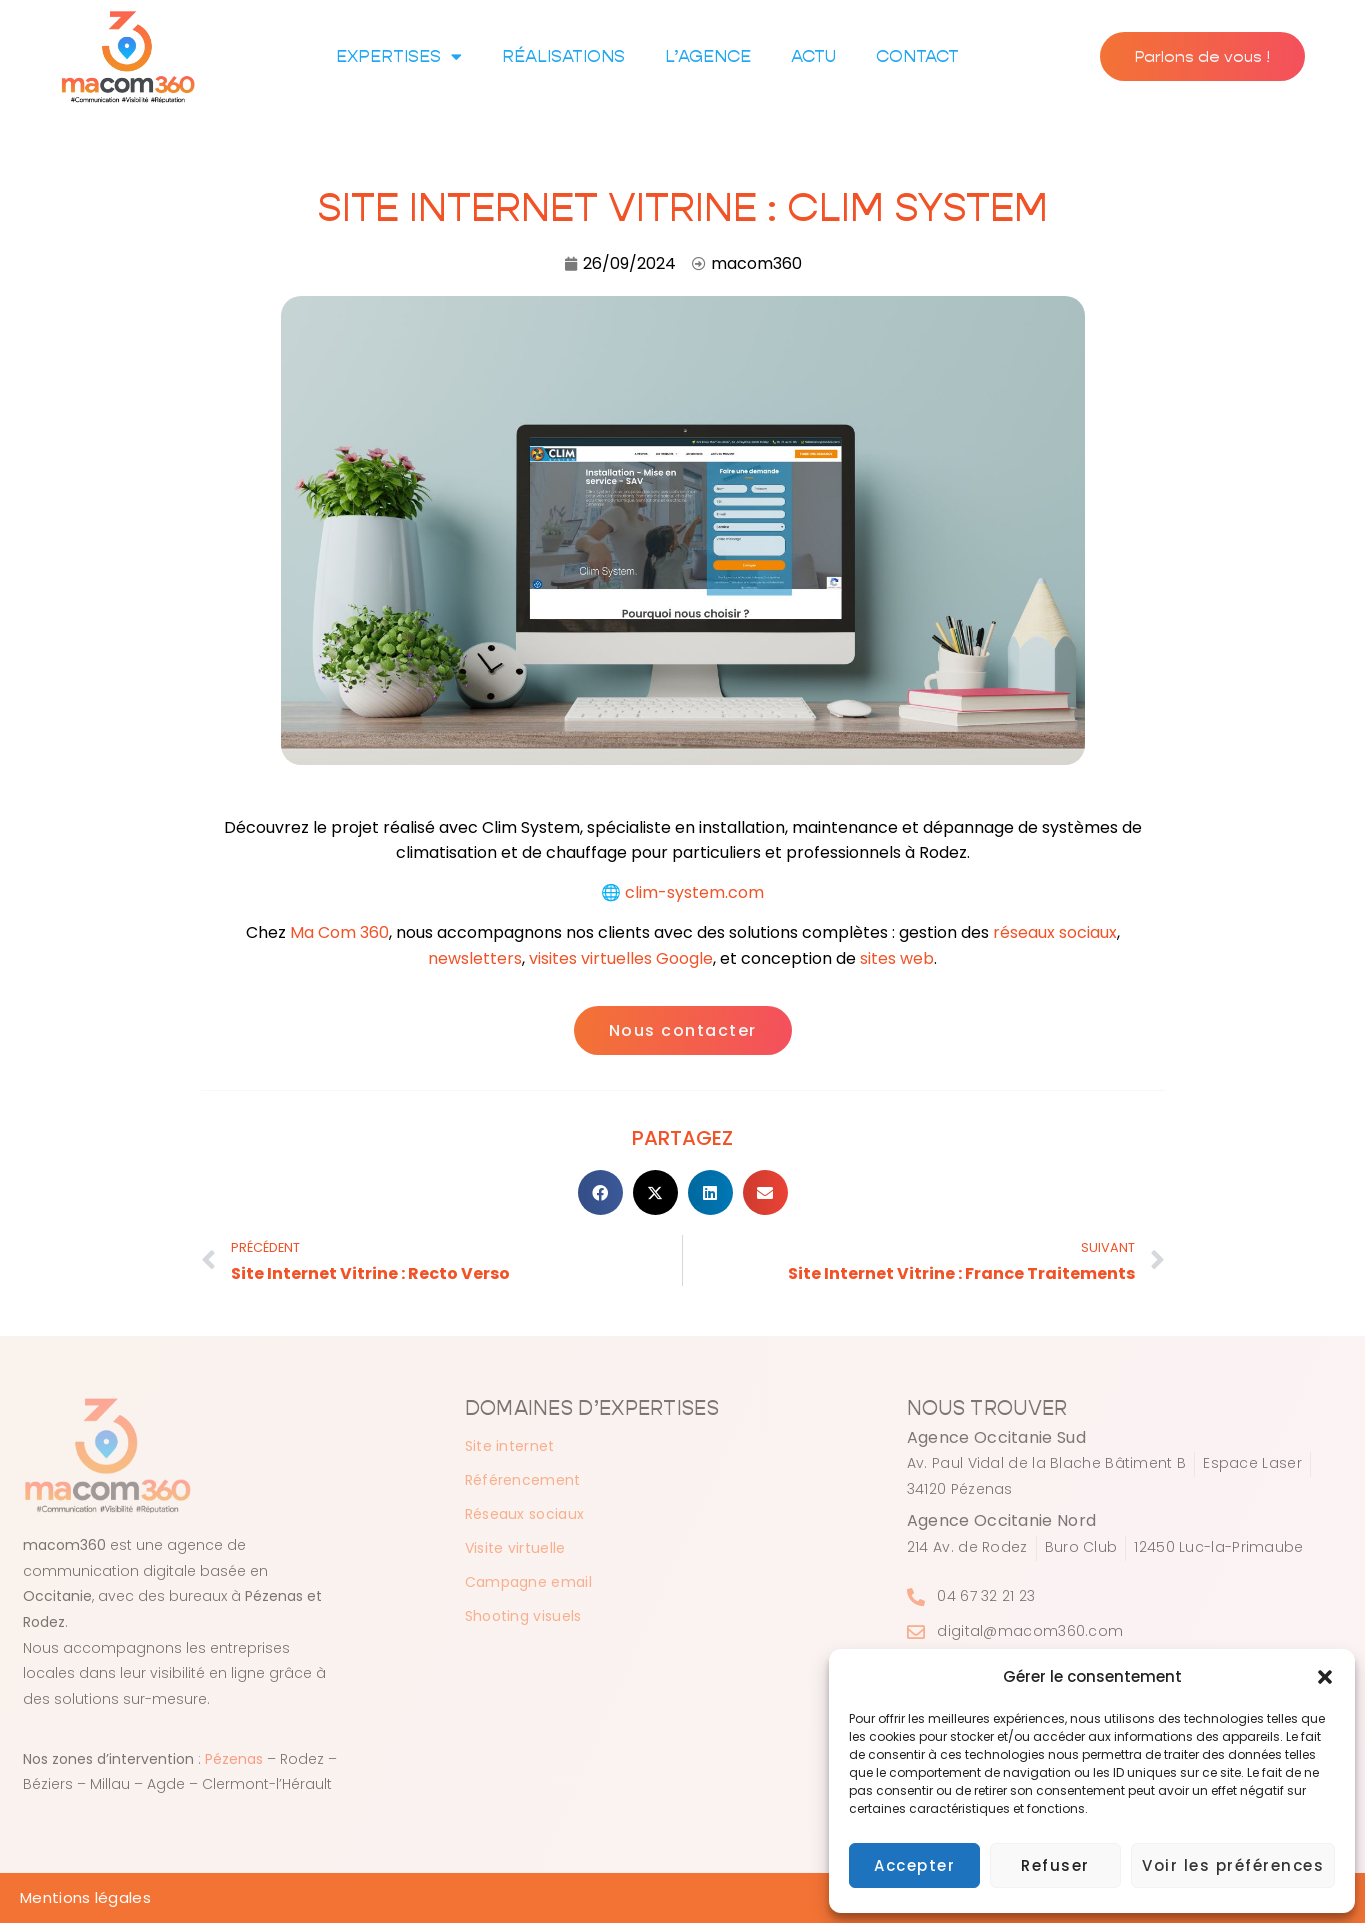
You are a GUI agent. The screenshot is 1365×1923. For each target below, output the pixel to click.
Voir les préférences (1233, 1865)
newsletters (475, 958)
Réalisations (563, 56)
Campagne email (528, 1582)
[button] (1325, 1677)
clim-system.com (694, 892)
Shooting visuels (523, 1616)
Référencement (523, 1480)
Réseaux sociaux (525, 1514)
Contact (917, 56)
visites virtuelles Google (621, 958)
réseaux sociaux (1055, 932)
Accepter (914, 1865)
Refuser (1055, 1865)
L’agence (708, 56)
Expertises (399, 56)
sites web (897, 958)
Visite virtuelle (515, 1548)
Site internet (510, 1446)
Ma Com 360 (339, 932)
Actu (813, 56)
